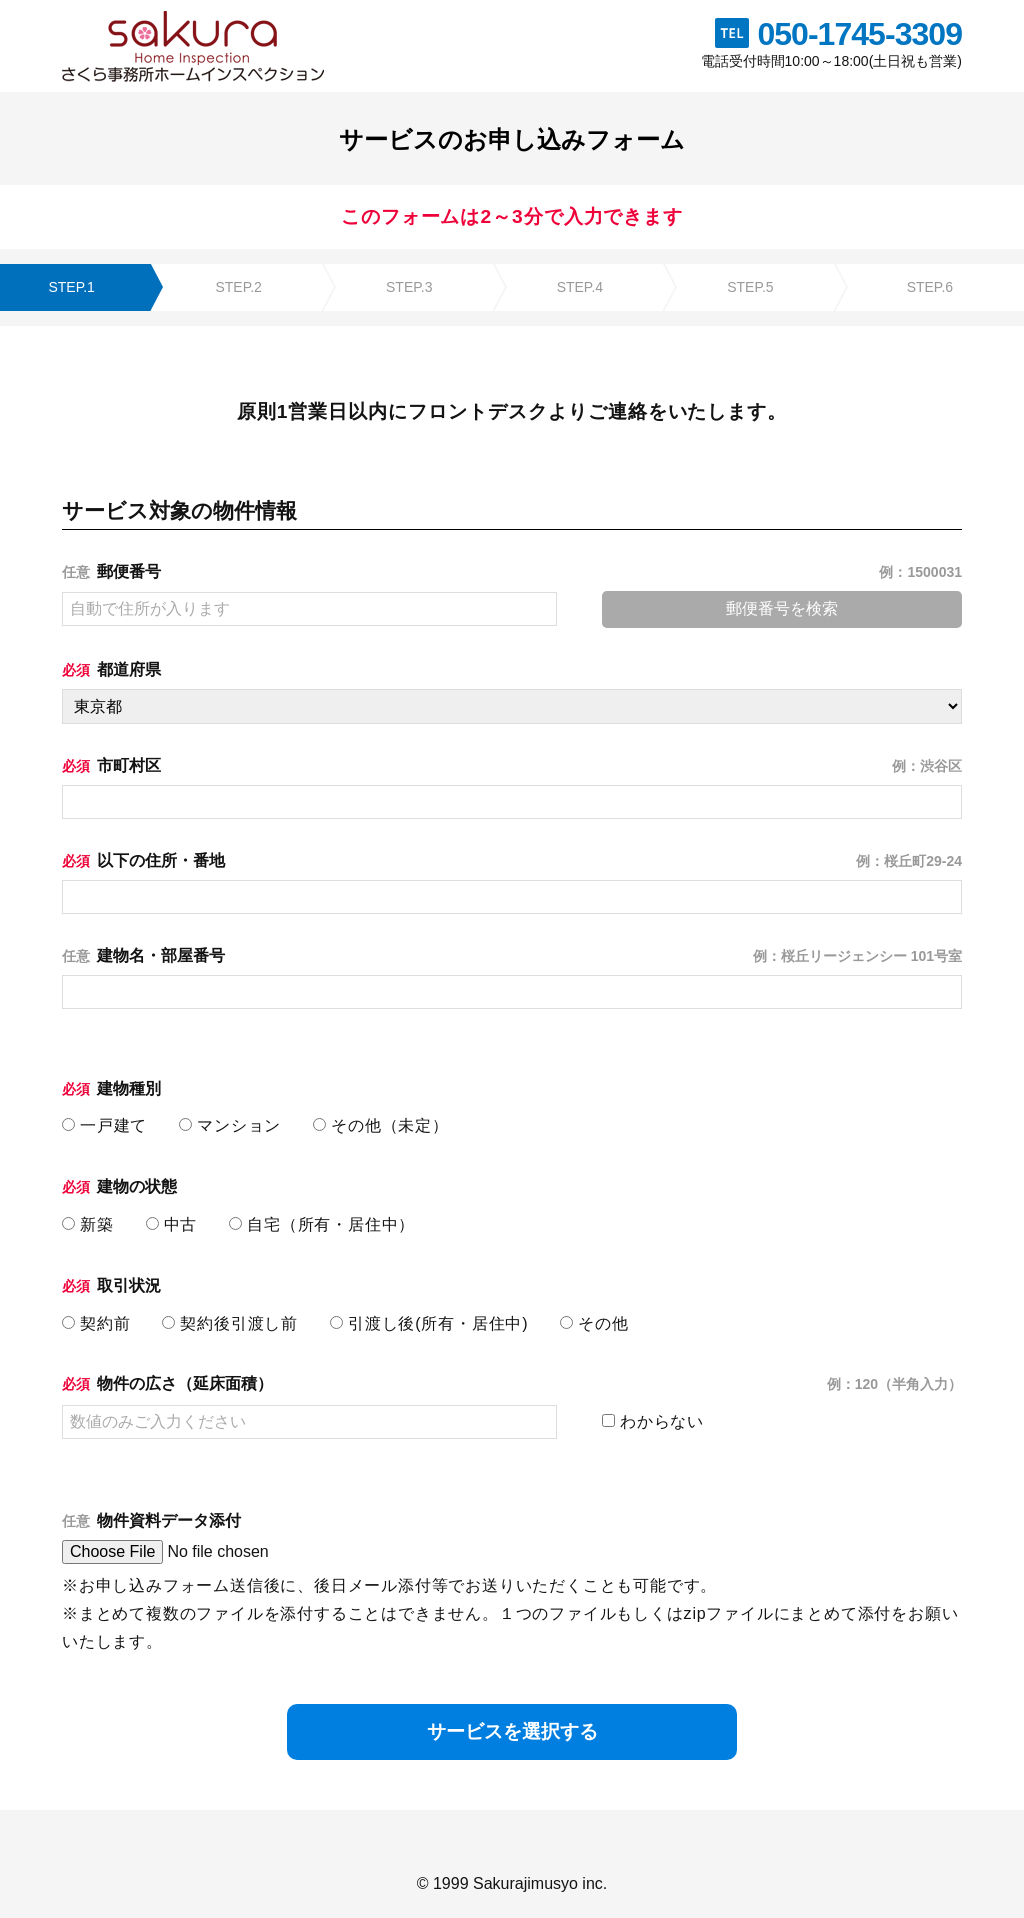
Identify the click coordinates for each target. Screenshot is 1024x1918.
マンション (230, 1125)
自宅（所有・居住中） (322, 1224)
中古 (172, 1224)
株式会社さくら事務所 (193, 46)
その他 (594, 1323)
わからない (653, 1421)
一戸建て (104, 1125)
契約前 (96, 1323)
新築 (88, 1224)
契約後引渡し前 (230, 1323)
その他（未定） (381, 1125)
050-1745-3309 (859, 34)
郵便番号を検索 (782, 608)
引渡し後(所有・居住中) (429, 1323)
